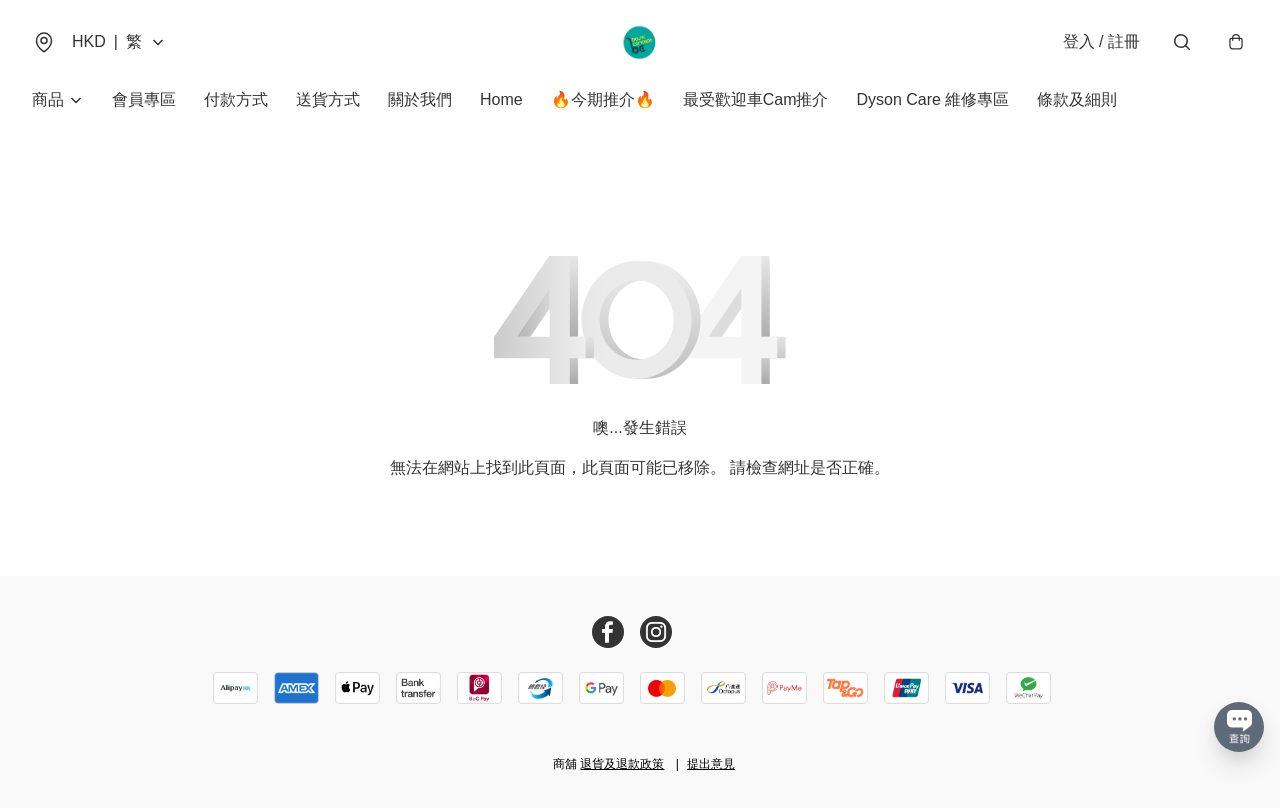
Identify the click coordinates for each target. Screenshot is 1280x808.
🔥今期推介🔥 (603, 99)
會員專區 (144, 99)
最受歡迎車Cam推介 (756, 99)
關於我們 (420, 99)
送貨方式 (328, 99)
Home (501, 99)
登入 (1101, 41)
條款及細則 (1077, 99)
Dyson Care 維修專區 (932, 99)
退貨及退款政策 (622, 764)
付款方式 (236, 99)
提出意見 (711, 764)
